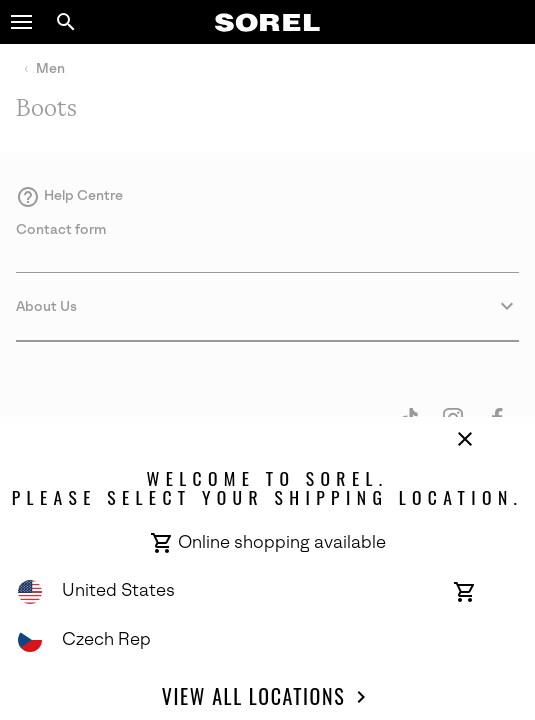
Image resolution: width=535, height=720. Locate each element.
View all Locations (267, 697)
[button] (22, 22)
